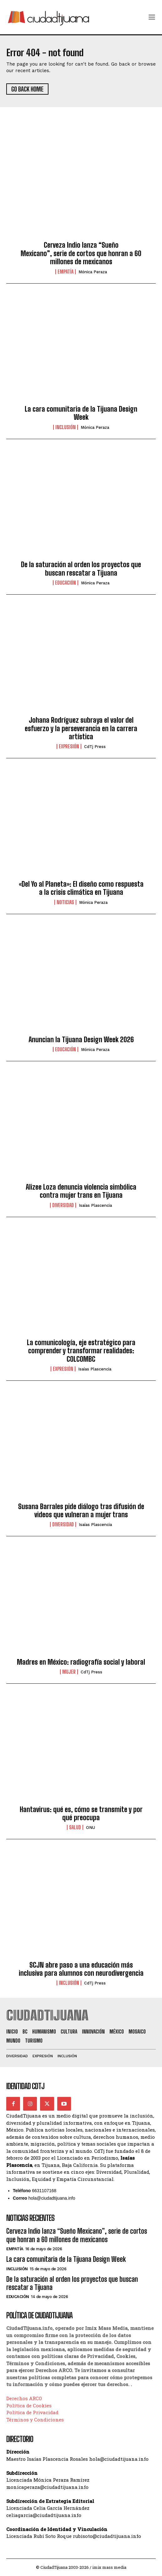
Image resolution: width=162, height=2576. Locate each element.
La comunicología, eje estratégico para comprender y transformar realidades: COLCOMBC (81, 1350)
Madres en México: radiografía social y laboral (81, 1662)
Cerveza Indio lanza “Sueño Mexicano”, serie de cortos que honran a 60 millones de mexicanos (81, 253)
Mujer (69, 1671)
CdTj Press (95, 746)
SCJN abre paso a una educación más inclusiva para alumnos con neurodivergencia (81, 1969)
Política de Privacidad (32, 2412)
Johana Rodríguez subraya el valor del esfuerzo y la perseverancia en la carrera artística (81, 728)
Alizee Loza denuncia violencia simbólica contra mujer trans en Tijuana (81, 1191)
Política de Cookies (29, 2405)
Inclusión (65, 427)
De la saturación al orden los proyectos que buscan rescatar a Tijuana (81, 568)
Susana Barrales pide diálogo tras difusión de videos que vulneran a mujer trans (81, 1510)
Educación (65, 582)
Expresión (69, 746)
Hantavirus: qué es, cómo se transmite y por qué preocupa (81, 1813)
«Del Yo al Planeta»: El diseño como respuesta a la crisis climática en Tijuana (81, 888)
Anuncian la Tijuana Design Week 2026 (81, 1039)
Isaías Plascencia (95, 1205)
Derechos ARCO (24, 2398)
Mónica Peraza (92, 272)
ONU (90, 1827)
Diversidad (63, 1205)
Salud (75, 1827)
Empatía (65, 271)
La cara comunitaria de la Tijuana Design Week (81, 413)
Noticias (65, 902)
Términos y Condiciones (35, 2419)
